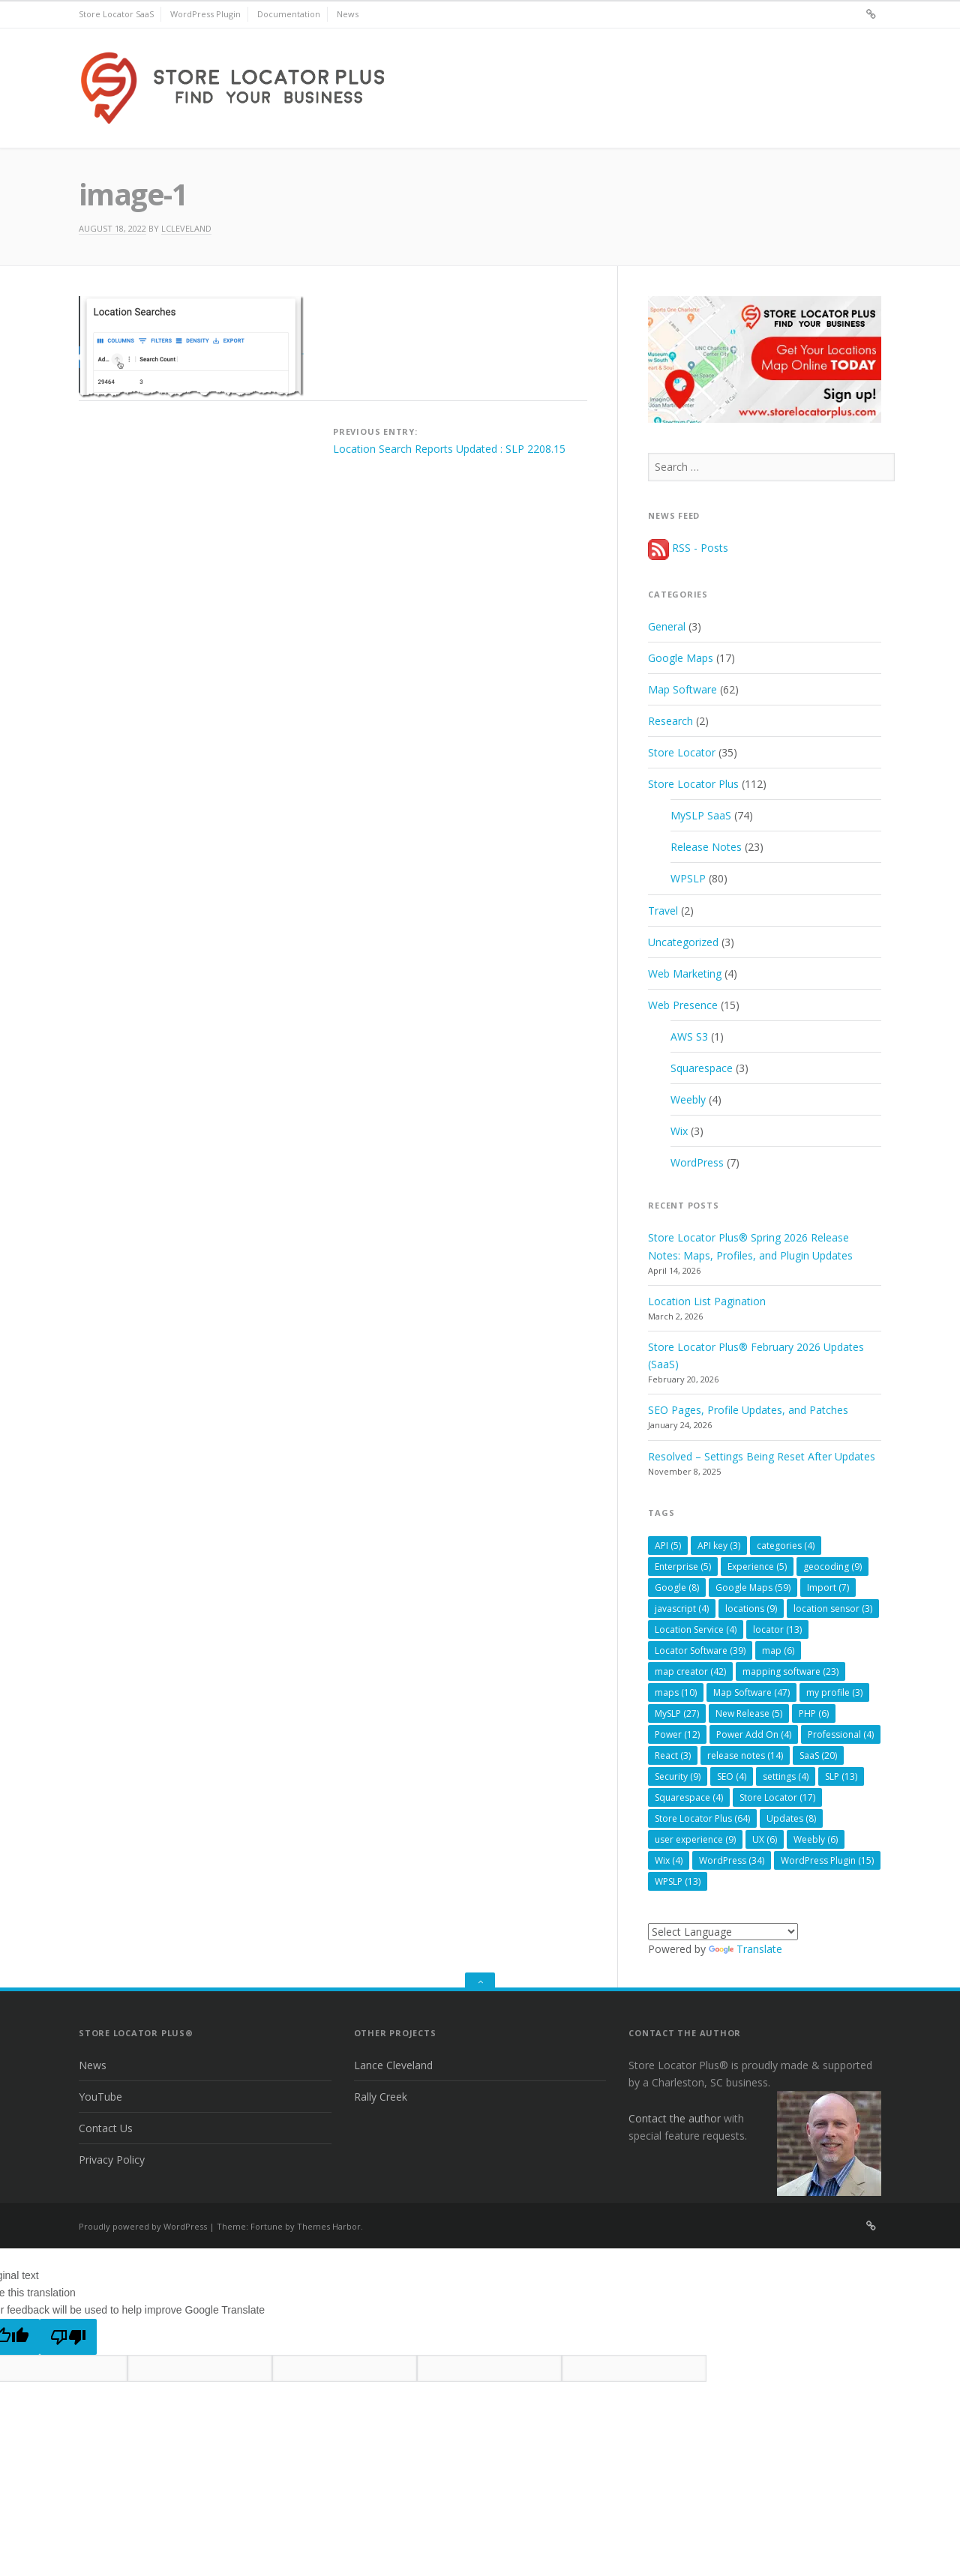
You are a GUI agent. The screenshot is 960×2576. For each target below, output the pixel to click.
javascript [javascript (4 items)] (682, 1608)
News (347, 13)
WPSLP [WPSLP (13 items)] (677, 1881)
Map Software (682, 689)
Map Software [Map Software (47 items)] (751, 1692)
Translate (745, 1949)
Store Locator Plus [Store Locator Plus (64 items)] (702, 1818)
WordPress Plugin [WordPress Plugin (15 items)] (827, 1860)
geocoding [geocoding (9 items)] (832, 1566)
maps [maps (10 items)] (676, 1692)
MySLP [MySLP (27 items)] (677, 1713)
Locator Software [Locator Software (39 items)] (700, 1650)
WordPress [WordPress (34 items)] (731, 1860)
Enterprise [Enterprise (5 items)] (683, 1566)
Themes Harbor (329, 2226)
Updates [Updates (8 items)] (791, 1818)
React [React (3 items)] (673, 1755)
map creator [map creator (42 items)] (690, 1671)
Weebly (688, 1099)
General (667, 626)
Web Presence (683, 1005)
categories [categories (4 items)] (785, 1545)
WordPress (697, 1162)
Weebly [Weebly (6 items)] (816, 1839)
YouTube (100, 2096)
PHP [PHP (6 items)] (814, 1713)
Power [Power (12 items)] (677, 1734)
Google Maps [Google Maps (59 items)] (753, 1587)
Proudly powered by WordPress (143, 2226)
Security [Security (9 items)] (677, 1776)
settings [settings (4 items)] (785, 1776)
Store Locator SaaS (116, 13)
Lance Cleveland (393, 2065)
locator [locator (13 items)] (777, 1629)
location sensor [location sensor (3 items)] (833, 1608)
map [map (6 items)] (778, 1650)
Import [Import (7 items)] (828, 1587)
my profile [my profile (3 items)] (834, 1692)
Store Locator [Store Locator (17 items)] (777, 1797)
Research (670, 721)
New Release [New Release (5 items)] (749, 1713)
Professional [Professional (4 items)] (841, 1734)
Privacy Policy (112, 2159)
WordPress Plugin (205, 13)
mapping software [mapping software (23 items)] (790, 1671)
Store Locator (682, 752)
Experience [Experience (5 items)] (757, 1566)
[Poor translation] (68, 2337)
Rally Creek (380, 2096)
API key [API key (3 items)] (719, 1545)
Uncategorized (683, 942)
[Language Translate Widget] (723, 1931)
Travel (663, 910)
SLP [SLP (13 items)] (841, 1776)
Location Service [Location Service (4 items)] (695, 1629)
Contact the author (674, 2118)
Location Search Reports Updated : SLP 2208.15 (449, 449)
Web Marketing (685, 973)
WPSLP (688, 878)
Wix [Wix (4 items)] (668, 1860)
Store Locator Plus (693, 784)
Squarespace (701, 1068)
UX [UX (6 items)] (764, 1839)
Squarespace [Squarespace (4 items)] (689, 1797)
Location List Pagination (707, 1301)
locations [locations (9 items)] (751, 1608)
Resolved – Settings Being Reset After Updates (761, 1456)
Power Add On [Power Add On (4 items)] (753, 1734)
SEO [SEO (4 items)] (731, 1776)
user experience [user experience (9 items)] (695, 1839)
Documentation (288, 13)
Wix (679, 1131)
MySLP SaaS (700, 815)
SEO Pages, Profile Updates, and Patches (748, 1410)
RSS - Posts (688, 548)
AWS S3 (689, 1036)
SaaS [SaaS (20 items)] (818, 1755)
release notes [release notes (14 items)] (745, 1755)
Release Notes (706, 847)
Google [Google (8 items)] (677, 1587)
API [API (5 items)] (668, 1545)
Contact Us (106, 2128)
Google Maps (680, 658)
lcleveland (186, 228)
